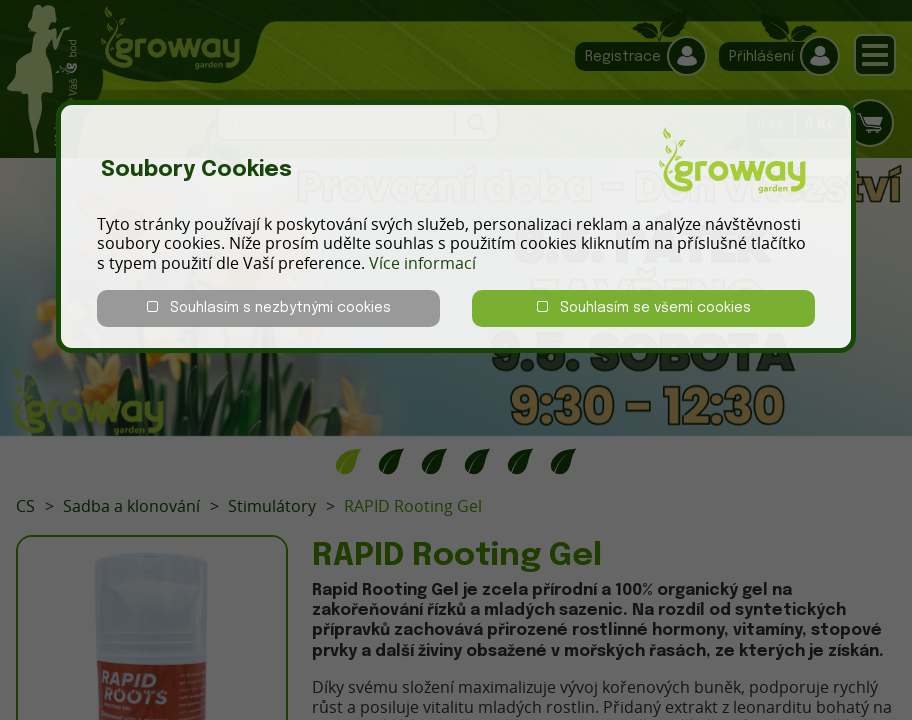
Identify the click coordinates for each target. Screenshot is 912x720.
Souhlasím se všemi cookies (644, 307)
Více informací (422, 263)
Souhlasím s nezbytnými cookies (269, 307)
